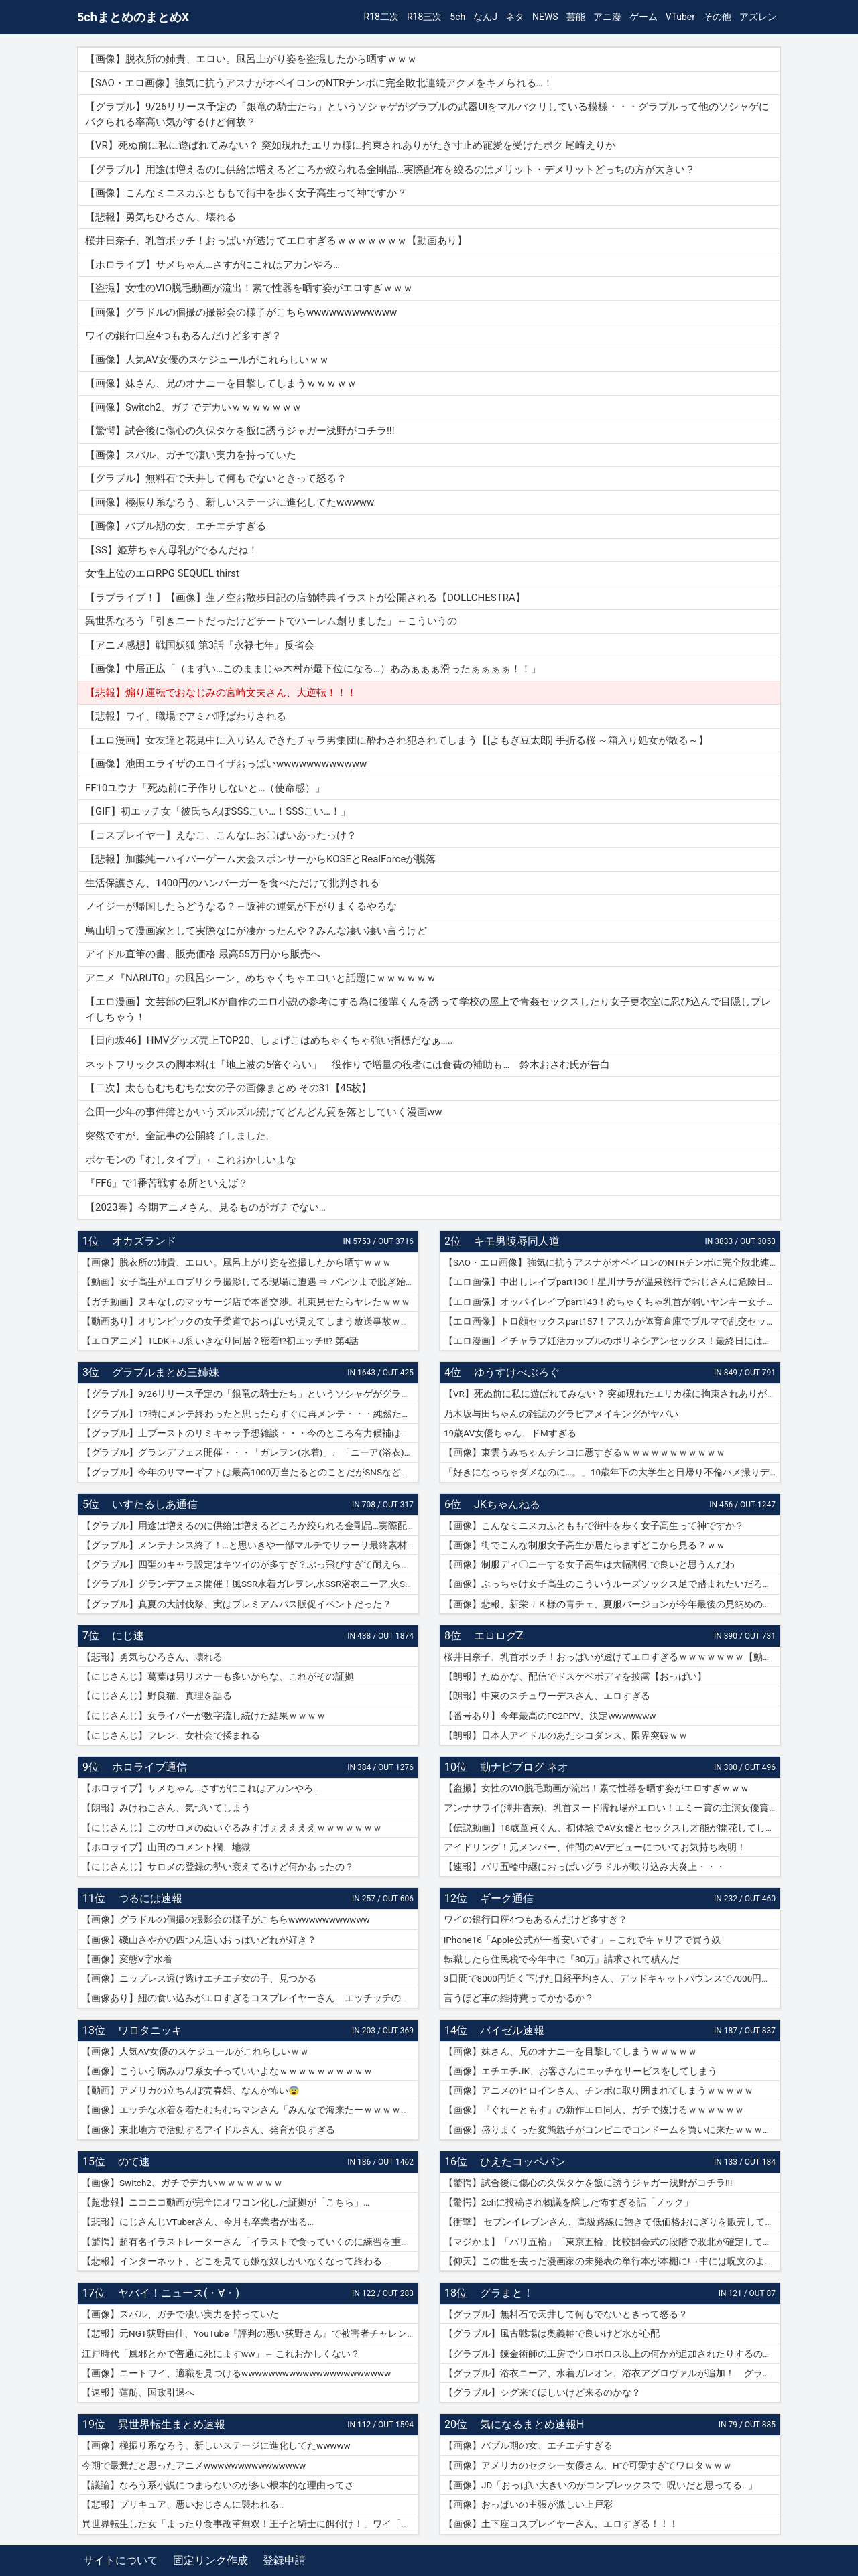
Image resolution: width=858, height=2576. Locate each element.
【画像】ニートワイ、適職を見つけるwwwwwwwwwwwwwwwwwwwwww (236, 2373)
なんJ (485, 16)
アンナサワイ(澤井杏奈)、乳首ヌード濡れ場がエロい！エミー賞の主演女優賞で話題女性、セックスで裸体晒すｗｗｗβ (612, 1807)
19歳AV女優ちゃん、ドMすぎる (510, 1433)
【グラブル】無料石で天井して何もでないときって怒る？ (566, 2314)
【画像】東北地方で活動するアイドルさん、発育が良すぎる (208, 2129)
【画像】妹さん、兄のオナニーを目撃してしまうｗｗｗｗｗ (570, 2051)
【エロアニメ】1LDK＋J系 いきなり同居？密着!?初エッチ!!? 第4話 (220, 1340)
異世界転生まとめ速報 (171, 2424)
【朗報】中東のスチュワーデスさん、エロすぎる (547, 1695)
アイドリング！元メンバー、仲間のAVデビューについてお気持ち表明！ (595, 1847)
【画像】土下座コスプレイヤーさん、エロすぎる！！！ (561, 2523)
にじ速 (128, 1635)
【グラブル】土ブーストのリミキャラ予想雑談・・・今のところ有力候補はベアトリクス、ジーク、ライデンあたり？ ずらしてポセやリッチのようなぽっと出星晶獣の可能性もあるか (250, 1433)
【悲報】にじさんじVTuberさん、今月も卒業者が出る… (198, 2221)
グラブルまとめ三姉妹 (165, 1372)
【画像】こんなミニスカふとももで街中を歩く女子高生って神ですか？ (594, 1525)
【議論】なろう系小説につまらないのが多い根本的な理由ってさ (218, 2485)
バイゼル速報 (512, 2030)
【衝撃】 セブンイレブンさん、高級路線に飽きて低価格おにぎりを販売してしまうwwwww (612, 2221)
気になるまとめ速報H (532, 2424)
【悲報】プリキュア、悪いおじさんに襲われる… (183, 2504)
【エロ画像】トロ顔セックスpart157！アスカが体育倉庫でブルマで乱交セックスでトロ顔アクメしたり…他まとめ (612, 1321)
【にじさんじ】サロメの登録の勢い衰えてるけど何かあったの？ (218, 1866)
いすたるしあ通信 (155, 1504)
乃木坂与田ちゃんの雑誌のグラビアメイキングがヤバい (561, 1413)
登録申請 (284, 2560)
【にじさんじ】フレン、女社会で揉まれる (171, 1735)
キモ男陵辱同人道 (517, 1241)
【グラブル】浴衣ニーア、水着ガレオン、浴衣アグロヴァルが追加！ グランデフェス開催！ (612, 2373)
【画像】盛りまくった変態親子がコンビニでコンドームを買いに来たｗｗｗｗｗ (612, 2129)
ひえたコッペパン (523, 2161)
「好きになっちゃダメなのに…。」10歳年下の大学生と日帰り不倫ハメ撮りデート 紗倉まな (612, 1472)
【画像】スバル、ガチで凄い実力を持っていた (180, 2314)
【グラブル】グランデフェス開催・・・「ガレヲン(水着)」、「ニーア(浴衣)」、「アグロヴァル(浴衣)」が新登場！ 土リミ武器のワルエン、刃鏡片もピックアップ (250, 1452)
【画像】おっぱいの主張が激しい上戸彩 (528, 2504)
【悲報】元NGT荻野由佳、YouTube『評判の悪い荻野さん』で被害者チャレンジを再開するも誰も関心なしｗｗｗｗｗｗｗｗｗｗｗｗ (250, 2333)
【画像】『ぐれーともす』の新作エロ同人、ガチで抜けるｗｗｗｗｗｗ (594, 2109)
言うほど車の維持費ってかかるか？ (519, 1997)
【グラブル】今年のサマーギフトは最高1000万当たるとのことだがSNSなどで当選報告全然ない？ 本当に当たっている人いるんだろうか (250, 1472)
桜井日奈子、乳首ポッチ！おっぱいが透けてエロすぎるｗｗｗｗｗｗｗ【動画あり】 (612, 1656)
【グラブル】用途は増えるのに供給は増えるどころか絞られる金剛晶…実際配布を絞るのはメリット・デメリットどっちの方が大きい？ (250, 1525)
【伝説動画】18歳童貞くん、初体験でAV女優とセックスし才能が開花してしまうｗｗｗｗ (612, 1827)
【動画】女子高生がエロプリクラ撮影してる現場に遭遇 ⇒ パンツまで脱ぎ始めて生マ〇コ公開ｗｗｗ (250, 1281)
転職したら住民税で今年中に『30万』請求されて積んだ (561, 1959)
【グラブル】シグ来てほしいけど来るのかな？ (542, 2392)
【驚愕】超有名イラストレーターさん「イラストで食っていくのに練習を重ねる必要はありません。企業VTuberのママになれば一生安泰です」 (250, 2241)
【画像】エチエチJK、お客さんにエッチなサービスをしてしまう (580, 2070)
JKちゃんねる (507, 1504)
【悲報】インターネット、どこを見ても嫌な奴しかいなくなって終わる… (235, 2261)
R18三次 (424, 16)
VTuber (680, 16)
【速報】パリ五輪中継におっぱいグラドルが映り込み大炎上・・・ (584, 1866)
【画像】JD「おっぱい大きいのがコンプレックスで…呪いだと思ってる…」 (600, 2485)
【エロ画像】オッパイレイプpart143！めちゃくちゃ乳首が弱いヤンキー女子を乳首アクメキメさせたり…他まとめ (612, 1301)
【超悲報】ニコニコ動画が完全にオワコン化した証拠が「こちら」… (225, 2202)
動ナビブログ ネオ (524, 1767)
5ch (457, 16)
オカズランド (144, 1241)
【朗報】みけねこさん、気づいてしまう (166, 1807)
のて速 (134, 2161)
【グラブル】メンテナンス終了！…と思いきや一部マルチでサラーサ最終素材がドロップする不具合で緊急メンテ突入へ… (250, 1545)
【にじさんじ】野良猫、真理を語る (157, 1695)
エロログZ (499, 1635)
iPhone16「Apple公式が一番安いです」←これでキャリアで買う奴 (582, 1939)
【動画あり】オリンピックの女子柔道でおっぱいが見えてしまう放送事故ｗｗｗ (250, 1321)
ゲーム (643, 16)
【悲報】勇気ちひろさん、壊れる (152, 1656)
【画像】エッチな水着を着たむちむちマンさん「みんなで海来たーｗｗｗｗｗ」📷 (250, 2109)
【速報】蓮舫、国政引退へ (138, 2392)
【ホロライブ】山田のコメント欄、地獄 (166, 1847)
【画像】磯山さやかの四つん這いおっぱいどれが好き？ (199, 1939)
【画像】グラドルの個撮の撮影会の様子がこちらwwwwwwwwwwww (226, 1919)
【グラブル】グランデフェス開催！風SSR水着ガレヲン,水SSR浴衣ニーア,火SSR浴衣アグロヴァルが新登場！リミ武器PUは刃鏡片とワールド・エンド (250, 1583)
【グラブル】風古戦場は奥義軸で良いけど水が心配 (552, 2333)
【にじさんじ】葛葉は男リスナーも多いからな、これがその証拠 (218, 1676)
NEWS (545, 16)
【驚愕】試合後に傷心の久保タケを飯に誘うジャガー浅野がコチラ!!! (588, 2182)
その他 (717, 16)
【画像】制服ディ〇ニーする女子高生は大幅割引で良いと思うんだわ (589, 1564)
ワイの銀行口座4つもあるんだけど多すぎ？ (535, 1919)
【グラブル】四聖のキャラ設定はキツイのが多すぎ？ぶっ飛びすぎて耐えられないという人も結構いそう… (250, 1564)
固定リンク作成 (210, 2560)
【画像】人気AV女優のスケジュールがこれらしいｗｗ (195, 2051)
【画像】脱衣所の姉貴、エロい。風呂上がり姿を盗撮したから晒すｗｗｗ (236, 1262)
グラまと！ (507, 2293)
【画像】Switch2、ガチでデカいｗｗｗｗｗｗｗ (182, 2182)
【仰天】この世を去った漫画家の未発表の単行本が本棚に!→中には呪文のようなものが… (612, 2261)
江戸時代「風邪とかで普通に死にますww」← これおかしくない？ (221, 2353)
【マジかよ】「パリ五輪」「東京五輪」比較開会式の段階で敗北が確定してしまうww (612, 2241)
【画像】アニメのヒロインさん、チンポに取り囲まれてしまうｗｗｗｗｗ (598, 2090)
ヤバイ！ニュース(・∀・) (178, 2293)
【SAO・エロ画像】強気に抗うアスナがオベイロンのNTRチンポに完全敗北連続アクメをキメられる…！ (612, 1262)
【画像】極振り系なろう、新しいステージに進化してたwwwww (216, 2445)
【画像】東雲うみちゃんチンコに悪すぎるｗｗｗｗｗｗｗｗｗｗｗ (584, 1452)
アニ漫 (607, 16)
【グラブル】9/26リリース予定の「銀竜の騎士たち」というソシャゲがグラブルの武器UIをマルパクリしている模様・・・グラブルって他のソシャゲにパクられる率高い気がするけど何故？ (250, 1393)
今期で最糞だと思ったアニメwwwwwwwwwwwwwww (194, 2465)
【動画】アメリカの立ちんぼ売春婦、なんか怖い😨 (191, 2090)
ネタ (514, 16)
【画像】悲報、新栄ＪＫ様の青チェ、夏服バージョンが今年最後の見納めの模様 (612, 1604)
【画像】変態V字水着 (127, 1959)
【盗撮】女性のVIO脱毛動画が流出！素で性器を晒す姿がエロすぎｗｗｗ (596, 1788)
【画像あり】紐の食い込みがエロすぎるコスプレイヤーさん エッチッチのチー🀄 (250, 1997)
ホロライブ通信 (149, 1767)
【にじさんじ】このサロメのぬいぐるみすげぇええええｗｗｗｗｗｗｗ (232, 1827)
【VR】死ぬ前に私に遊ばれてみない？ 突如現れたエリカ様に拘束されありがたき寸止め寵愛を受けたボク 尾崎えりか (612, 1393)
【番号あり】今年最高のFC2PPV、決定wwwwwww (550, 1715)
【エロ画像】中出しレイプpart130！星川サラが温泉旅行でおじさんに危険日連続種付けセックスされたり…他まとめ (612, 1281)
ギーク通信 (507, 1898)
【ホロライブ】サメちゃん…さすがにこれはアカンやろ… (200, 1788)
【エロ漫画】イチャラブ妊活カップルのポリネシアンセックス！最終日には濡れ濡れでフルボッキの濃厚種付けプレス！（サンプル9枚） (612, 1340)
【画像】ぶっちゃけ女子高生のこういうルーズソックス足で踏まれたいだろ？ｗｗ (612, 1583)
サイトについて (120, 2560)
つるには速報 (150, 1898)
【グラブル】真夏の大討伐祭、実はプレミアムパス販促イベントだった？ (236, 1604)
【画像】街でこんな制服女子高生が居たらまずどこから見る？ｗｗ (584, 1545)
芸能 (575, 16)
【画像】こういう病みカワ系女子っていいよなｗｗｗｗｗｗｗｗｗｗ (227, 2070)
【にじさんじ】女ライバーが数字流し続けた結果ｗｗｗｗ (204, 1715)
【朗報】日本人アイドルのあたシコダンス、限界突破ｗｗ (566, 1735)
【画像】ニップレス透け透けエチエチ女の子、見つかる (199, 1978)
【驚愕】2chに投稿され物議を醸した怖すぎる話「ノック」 (568, 2202)
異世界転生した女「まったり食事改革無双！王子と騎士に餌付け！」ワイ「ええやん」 (250, 2523)
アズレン (758, 16)
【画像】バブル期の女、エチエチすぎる (528, 2445)
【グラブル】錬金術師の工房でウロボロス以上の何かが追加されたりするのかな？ (612, 2353)
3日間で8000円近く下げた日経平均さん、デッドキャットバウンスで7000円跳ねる (612, 1978)
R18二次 (381, 16)
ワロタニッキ (150, 2030)
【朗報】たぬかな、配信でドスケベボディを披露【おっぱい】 (575, 1676)
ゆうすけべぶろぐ (517, 1372)
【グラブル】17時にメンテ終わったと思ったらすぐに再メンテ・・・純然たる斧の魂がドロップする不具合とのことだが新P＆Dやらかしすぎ (250, 1413)
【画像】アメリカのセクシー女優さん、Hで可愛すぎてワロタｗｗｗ (588, 2465)
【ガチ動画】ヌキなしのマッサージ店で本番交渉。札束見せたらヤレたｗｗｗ (246, 1301)
